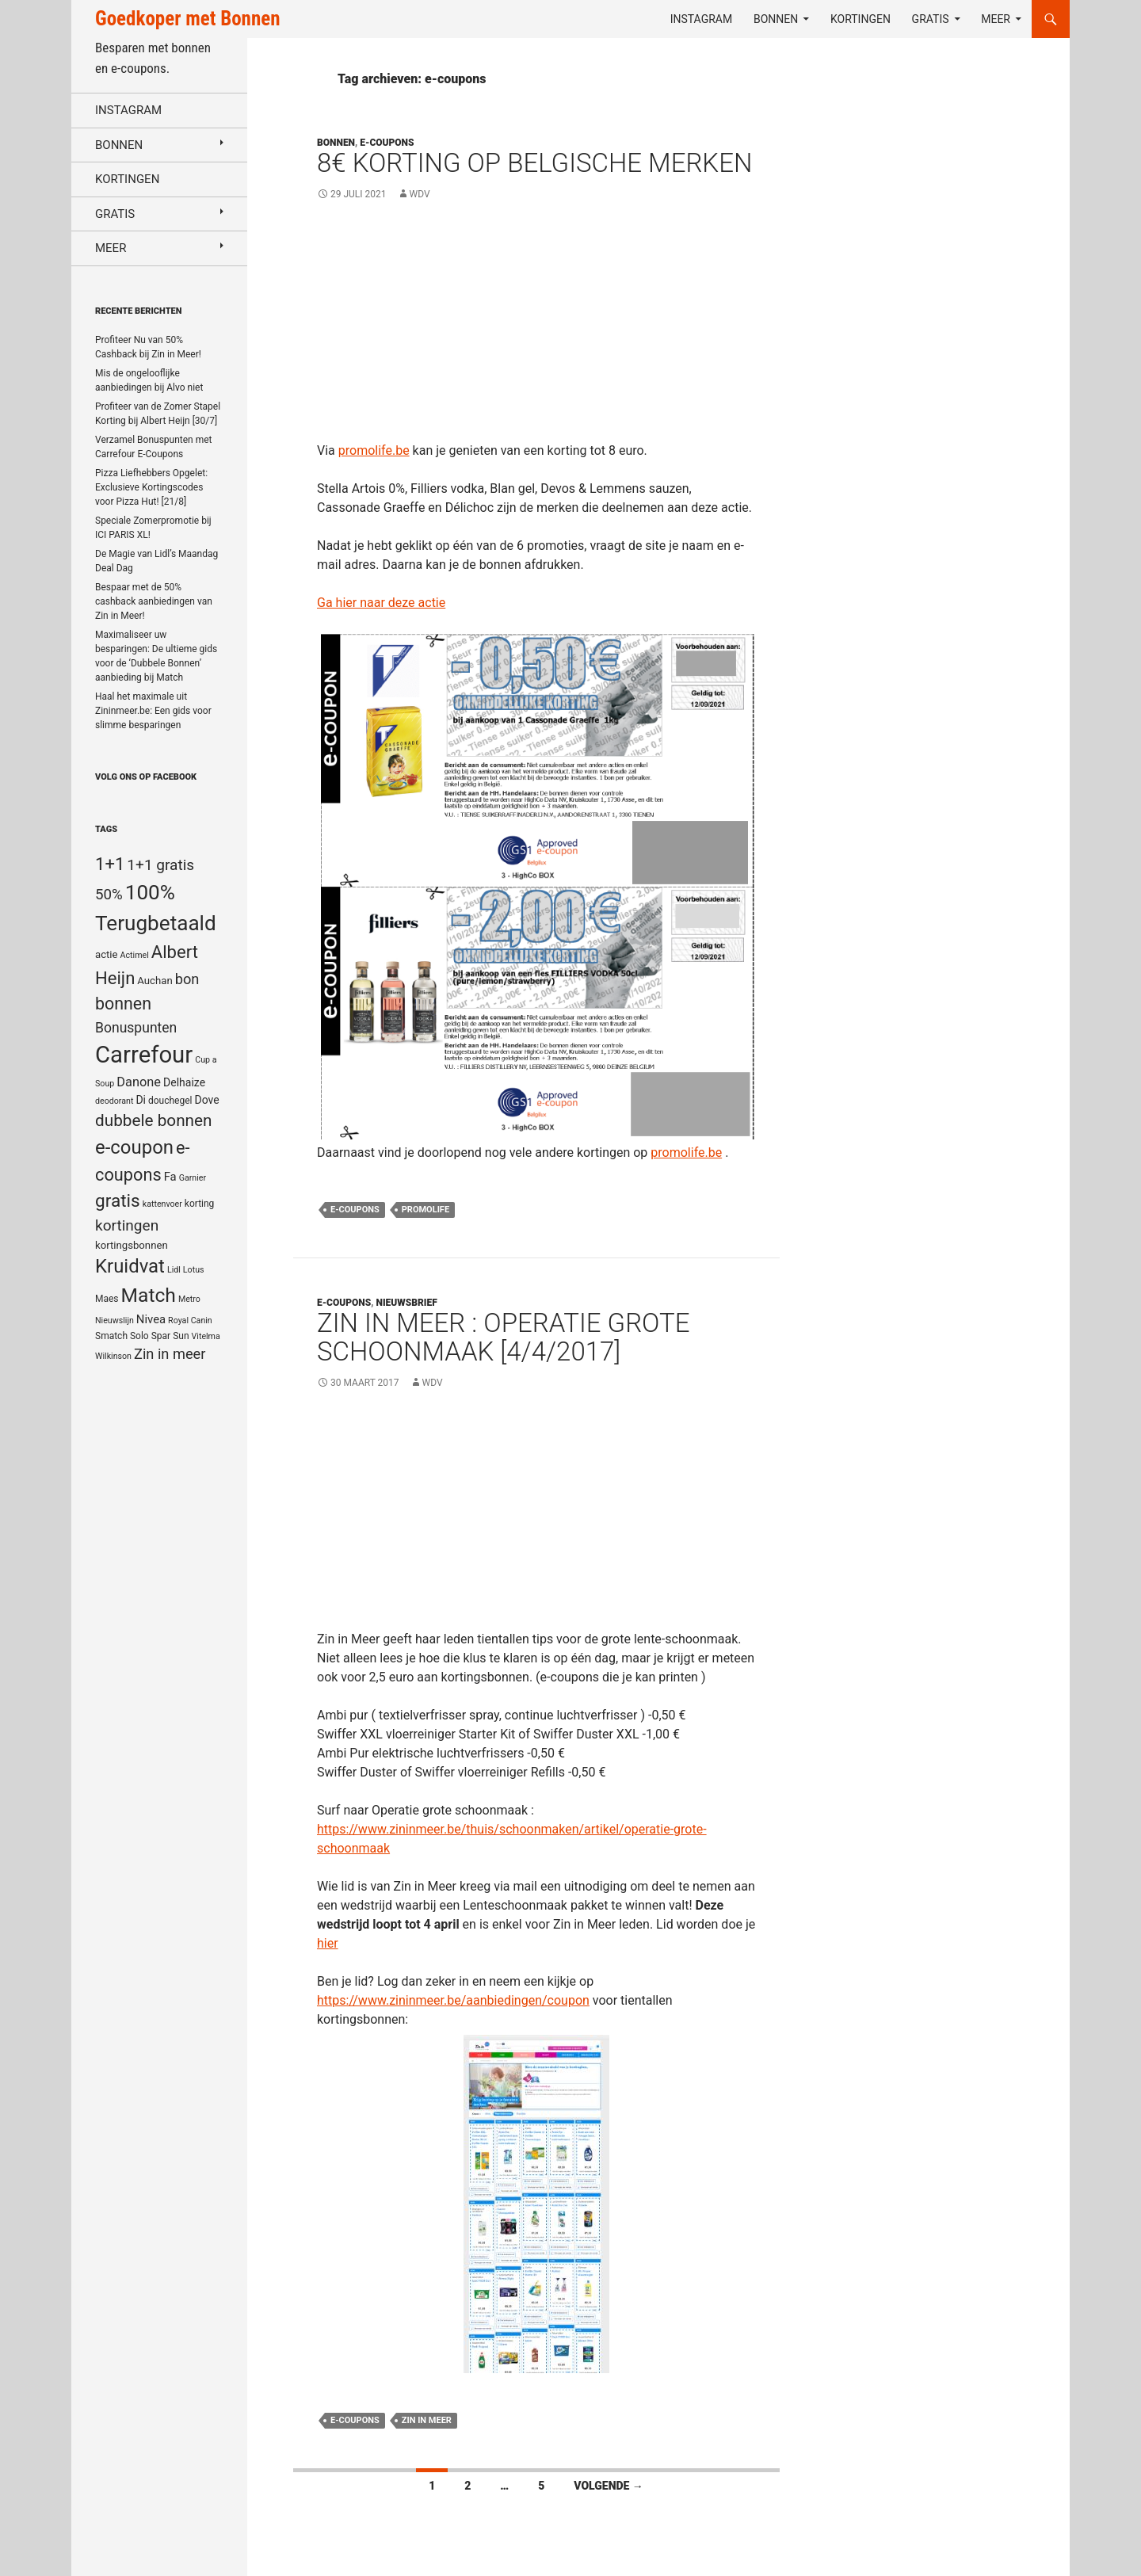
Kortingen (860, 19)
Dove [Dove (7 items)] (206, 1099)
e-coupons (355, 1209)
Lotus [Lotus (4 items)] (193, 1270)
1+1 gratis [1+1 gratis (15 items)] (160, 865)
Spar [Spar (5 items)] (160, 1335)
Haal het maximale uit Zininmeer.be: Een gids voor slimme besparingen (153, 711)
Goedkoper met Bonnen (187, 18)
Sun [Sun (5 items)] (181, 1335)
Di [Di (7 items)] (140, 1099)
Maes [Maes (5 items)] (107, 1298)
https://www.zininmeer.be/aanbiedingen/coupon (453, 2000)
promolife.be (374, 450)
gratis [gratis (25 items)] (117, 1201)
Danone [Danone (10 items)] (138, 1082)
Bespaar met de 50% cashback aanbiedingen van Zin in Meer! (153, 601)
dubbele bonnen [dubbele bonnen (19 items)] (153, 1120)
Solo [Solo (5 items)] (139, 1335)
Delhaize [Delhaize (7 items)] (184, 1082)
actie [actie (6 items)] (106, 954)
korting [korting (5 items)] (200, 1203)
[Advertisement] (536, 330)
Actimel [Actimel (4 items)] (134, 955)
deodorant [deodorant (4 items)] (114, 1101)
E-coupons (387, 142)
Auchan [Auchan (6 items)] (154, 981)
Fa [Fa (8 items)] (170, 1177)
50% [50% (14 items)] (109, 894)
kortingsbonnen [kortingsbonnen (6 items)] (131, 1245)
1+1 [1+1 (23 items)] (109, 863)
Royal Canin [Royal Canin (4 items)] (190, 1320)
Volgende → (608, 2485)
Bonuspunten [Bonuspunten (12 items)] (136, 1028)
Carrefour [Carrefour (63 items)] (144, 1054)
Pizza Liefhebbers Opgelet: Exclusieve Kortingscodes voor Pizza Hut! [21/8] (151, 487)
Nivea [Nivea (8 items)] (151, 1319)
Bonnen (776, 19)
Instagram (701, 19)
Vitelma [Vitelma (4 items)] (206, 1336)
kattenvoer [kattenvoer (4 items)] (162, 1204)
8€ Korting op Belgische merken (534, 162)
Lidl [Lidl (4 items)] (174, 1270)
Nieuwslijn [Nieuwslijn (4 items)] (114, 1320)
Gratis (930, 19)
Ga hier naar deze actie (381, 602)
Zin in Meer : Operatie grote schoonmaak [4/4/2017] (503, 1337)
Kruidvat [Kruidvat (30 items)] (130, 1266)
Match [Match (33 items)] (148, 1295)
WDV (420, 194)
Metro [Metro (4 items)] (189, 1299)
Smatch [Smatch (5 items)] (111, 1335)
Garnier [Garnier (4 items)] (192, 1178)
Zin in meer (427, 2420)
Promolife (425, 1209)
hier (327, 1943)
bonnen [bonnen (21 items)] (123, 1003)
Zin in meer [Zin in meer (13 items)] (169, 1353)
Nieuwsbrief (406, 1302)
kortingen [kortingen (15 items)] (126, 1225)
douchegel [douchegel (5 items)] (170, 1100)
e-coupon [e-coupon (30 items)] (134, 1147)
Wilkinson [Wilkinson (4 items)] (113, 1356)
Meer (995, 19)
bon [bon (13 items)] (187, 979)
